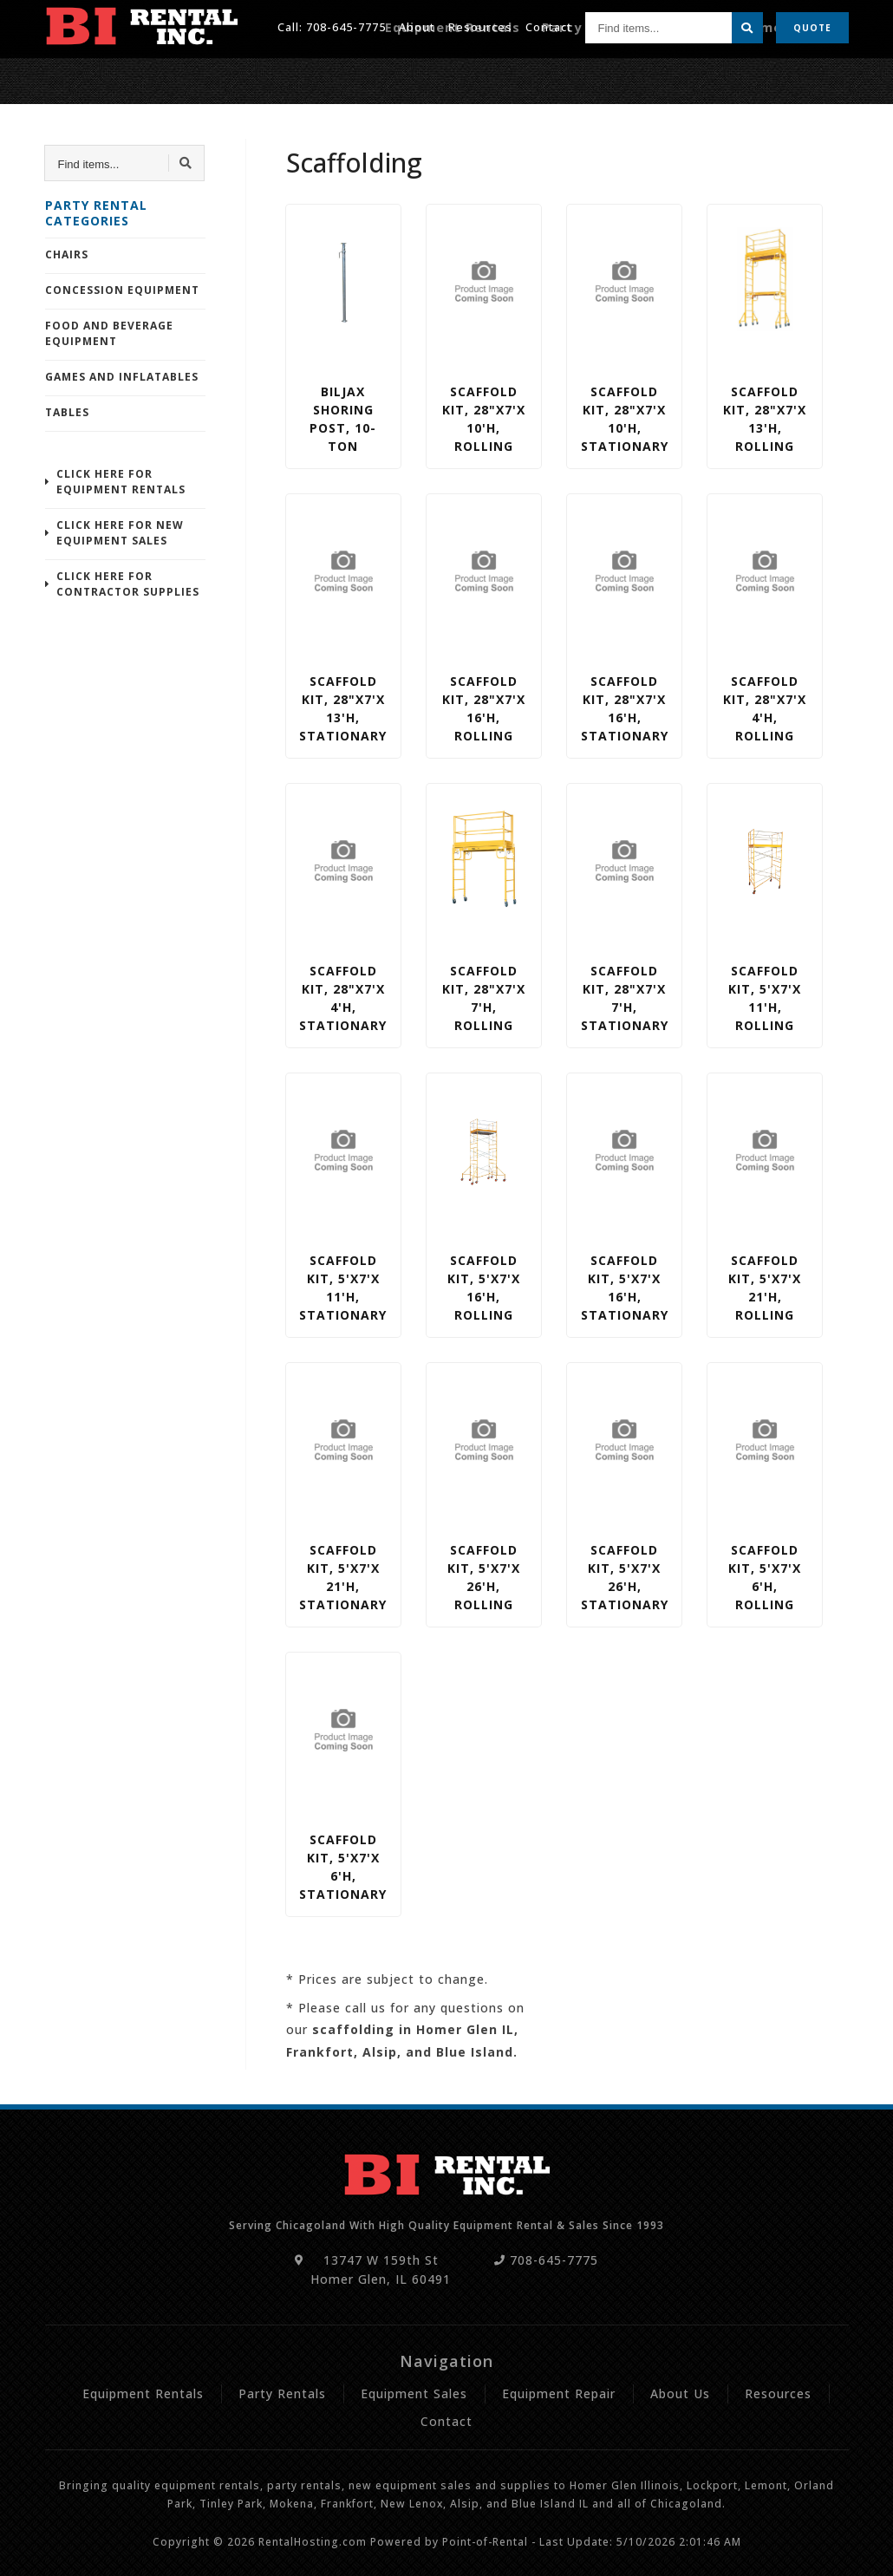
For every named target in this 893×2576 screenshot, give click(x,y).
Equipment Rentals (507, 75)
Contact (548, 25)
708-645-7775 (346, 25)
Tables (67, 412)
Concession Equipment (122, 290)
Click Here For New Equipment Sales (120, 533)
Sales (702, 75)
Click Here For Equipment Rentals (121, 481)
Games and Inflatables (122, 376)
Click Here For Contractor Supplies (127, 584)
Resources (480, 25)
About (417, 25)
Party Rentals (625, 75)
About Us (680, 2393)
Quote (812, 26)
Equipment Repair (792, 75)
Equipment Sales (414, 2393)
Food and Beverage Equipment (109, 333)
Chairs (66, 254)
